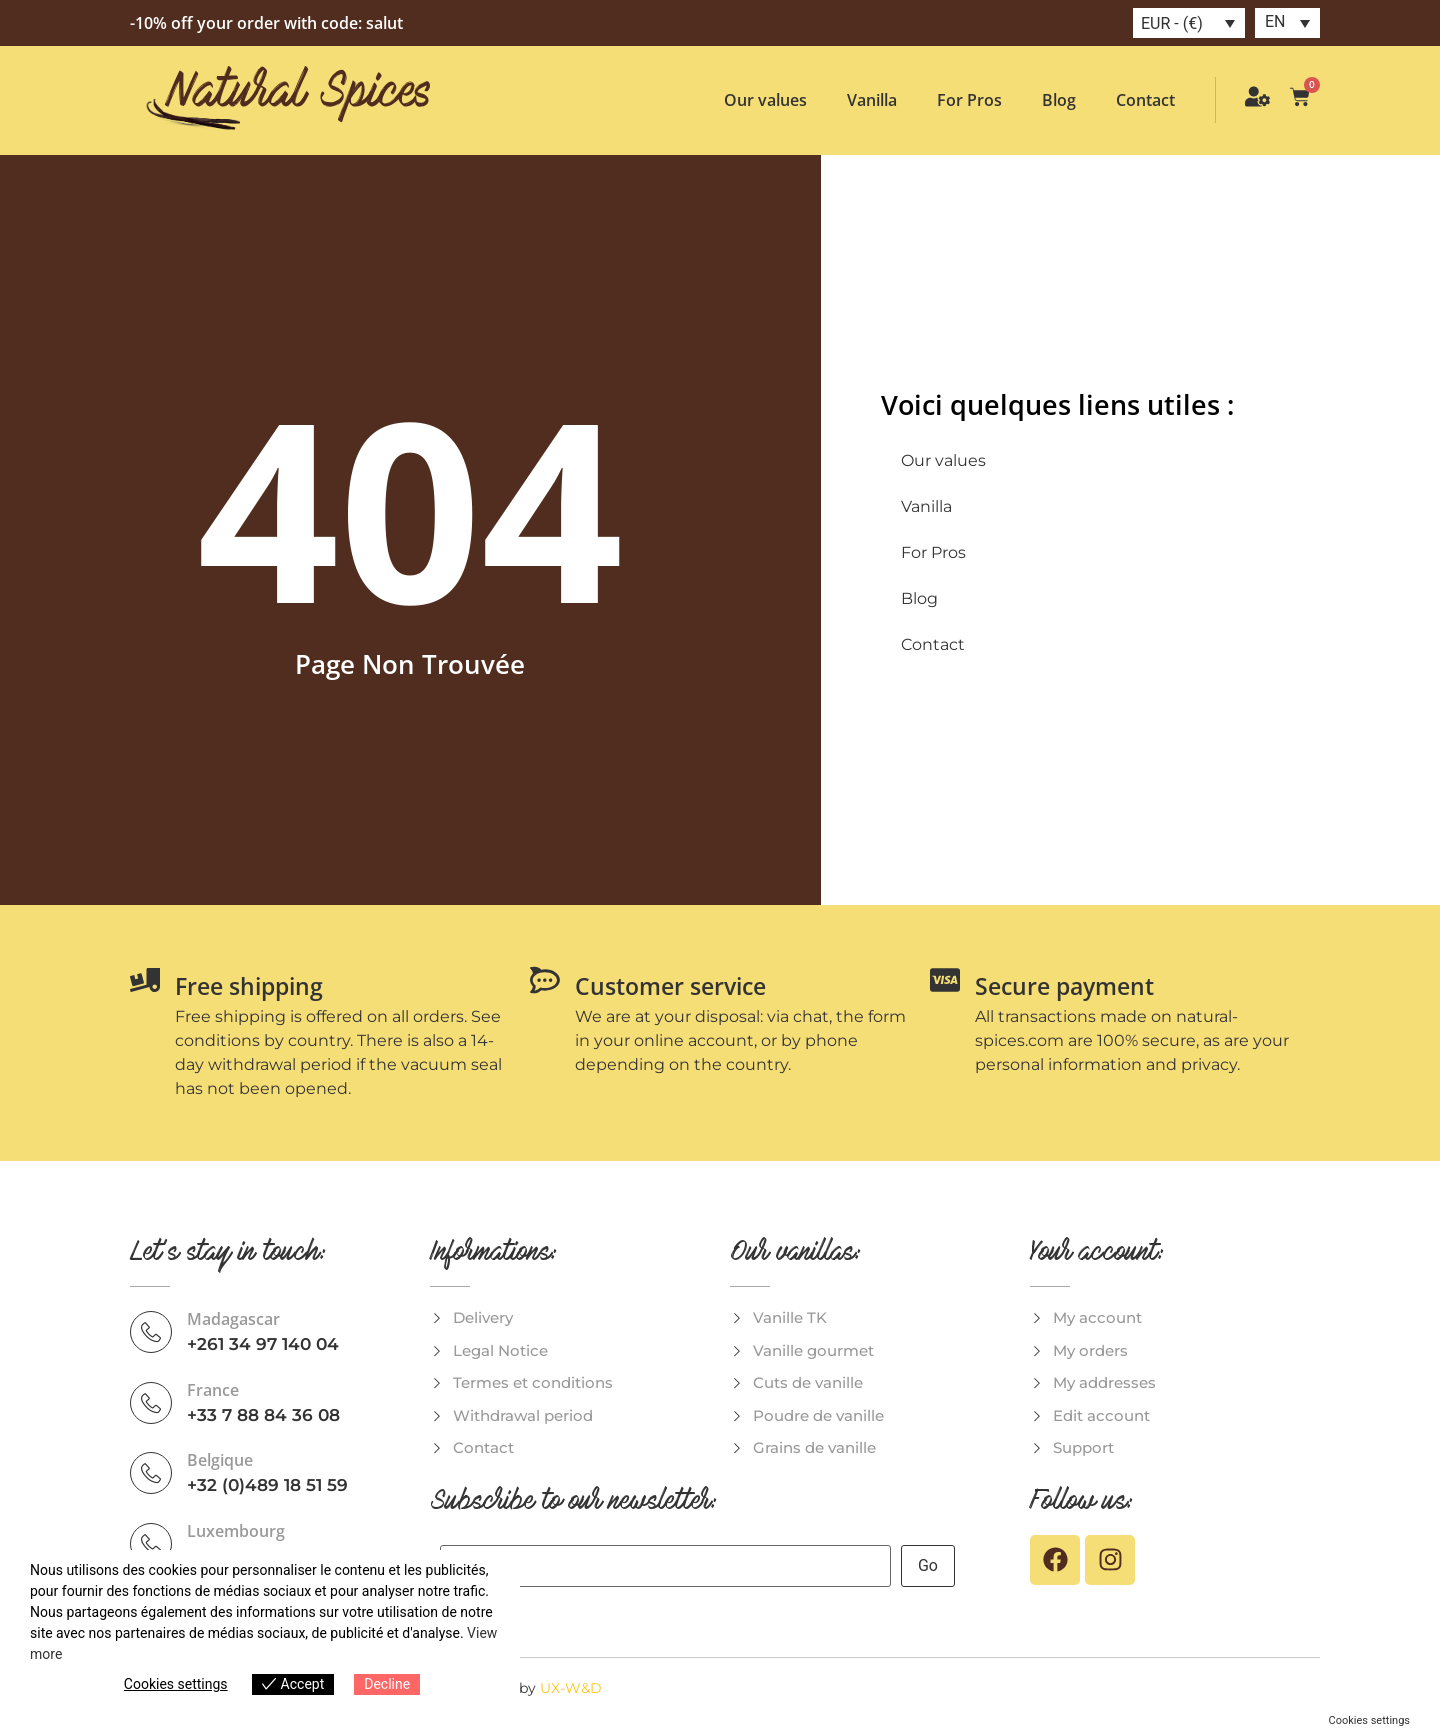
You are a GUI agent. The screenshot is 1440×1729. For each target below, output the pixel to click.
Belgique (220, 1460)
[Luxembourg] (151, 1544)
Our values (765, 100)
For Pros (969, 100)
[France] (151, 1403)
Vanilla (872, 100)
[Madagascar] (151, 1332)
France (213, 1390)
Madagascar (233, 1319)
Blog (1059, 100)
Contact (1145, 100)
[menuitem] (1287, 23)
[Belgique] (151, 1473)
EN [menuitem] (1275, 21)
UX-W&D (571, 1688)
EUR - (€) (1172, 23)
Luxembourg (236, 1531)
